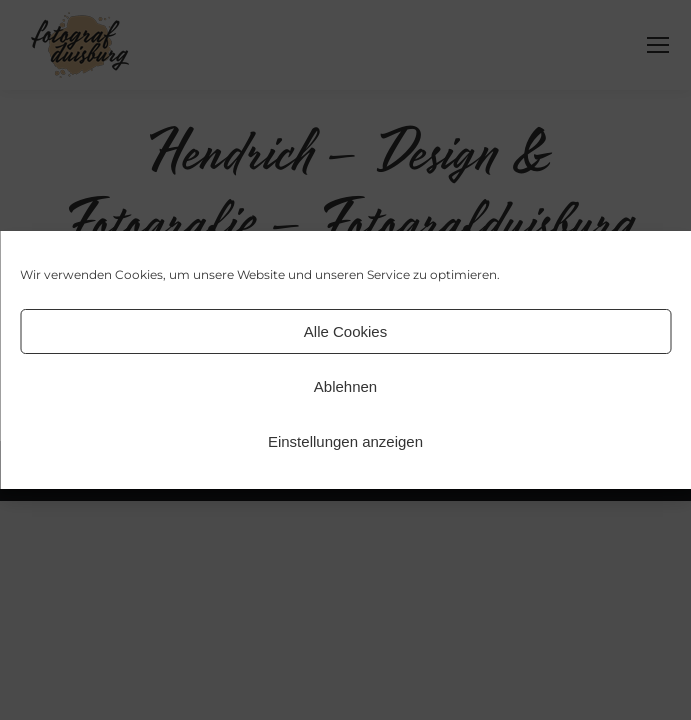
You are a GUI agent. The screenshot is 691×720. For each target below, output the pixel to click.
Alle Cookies (345, 331)
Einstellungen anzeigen (345, 441)
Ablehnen (345, 386)
